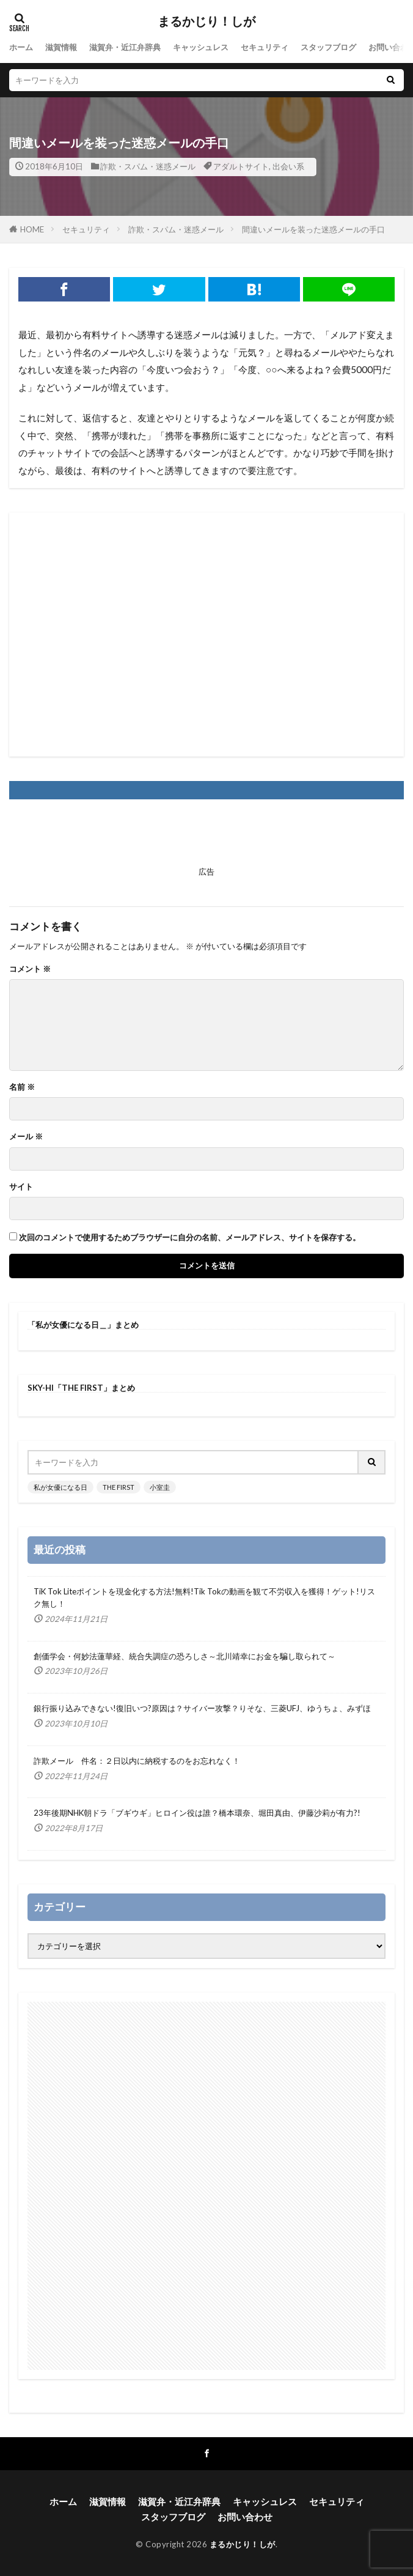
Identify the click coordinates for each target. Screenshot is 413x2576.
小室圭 (160, 1487)
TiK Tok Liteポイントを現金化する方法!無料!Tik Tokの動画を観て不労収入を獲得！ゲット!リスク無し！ (204, 1597)
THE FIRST (118, 1487)
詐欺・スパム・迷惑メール (148, 166)
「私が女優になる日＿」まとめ (83, 1325)
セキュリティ (264, 47)
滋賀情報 (61, 47)
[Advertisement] (206, 634)
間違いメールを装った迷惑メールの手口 (313, 229)
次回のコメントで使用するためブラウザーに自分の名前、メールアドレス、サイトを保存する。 (189, 1238)
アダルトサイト (241, 166)
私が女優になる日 (60, 1487)
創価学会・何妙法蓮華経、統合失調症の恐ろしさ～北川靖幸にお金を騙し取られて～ (184, 1656)
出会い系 (288, 166)
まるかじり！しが (206, 21)
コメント (30, 969)
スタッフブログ (328, 47)
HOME (32, 229)
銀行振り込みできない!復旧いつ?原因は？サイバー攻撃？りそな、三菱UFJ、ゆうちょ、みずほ (202, 1708)
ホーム (21, 47)
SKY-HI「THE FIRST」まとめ (81, 1388)
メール (26, 1137)
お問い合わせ (244, 2516)
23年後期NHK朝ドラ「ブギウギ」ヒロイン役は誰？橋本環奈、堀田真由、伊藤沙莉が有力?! (197, 1813)
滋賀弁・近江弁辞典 (125, 47)
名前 (22, 1087)
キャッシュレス (200, 47)
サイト (21, 1187)
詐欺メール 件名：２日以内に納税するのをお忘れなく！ (137, 1761)
